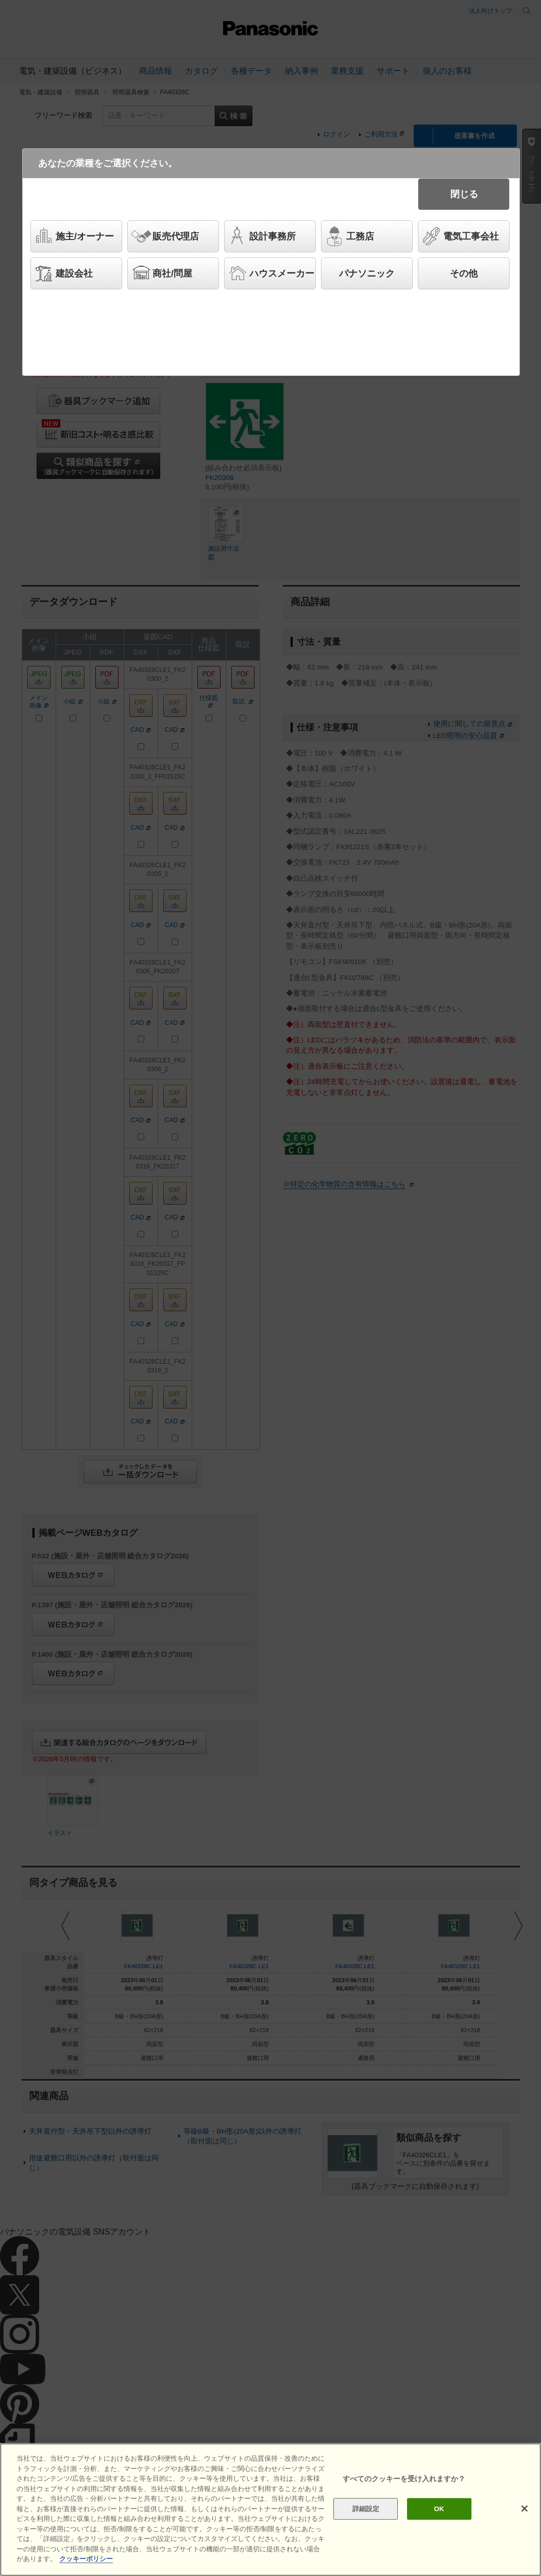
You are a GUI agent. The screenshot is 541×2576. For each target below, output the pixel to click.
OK (439, 2509)
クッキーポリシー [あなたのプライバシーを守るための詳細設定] (86, 2559)
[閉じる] (524, 2508)
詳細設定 (366, 2509)
